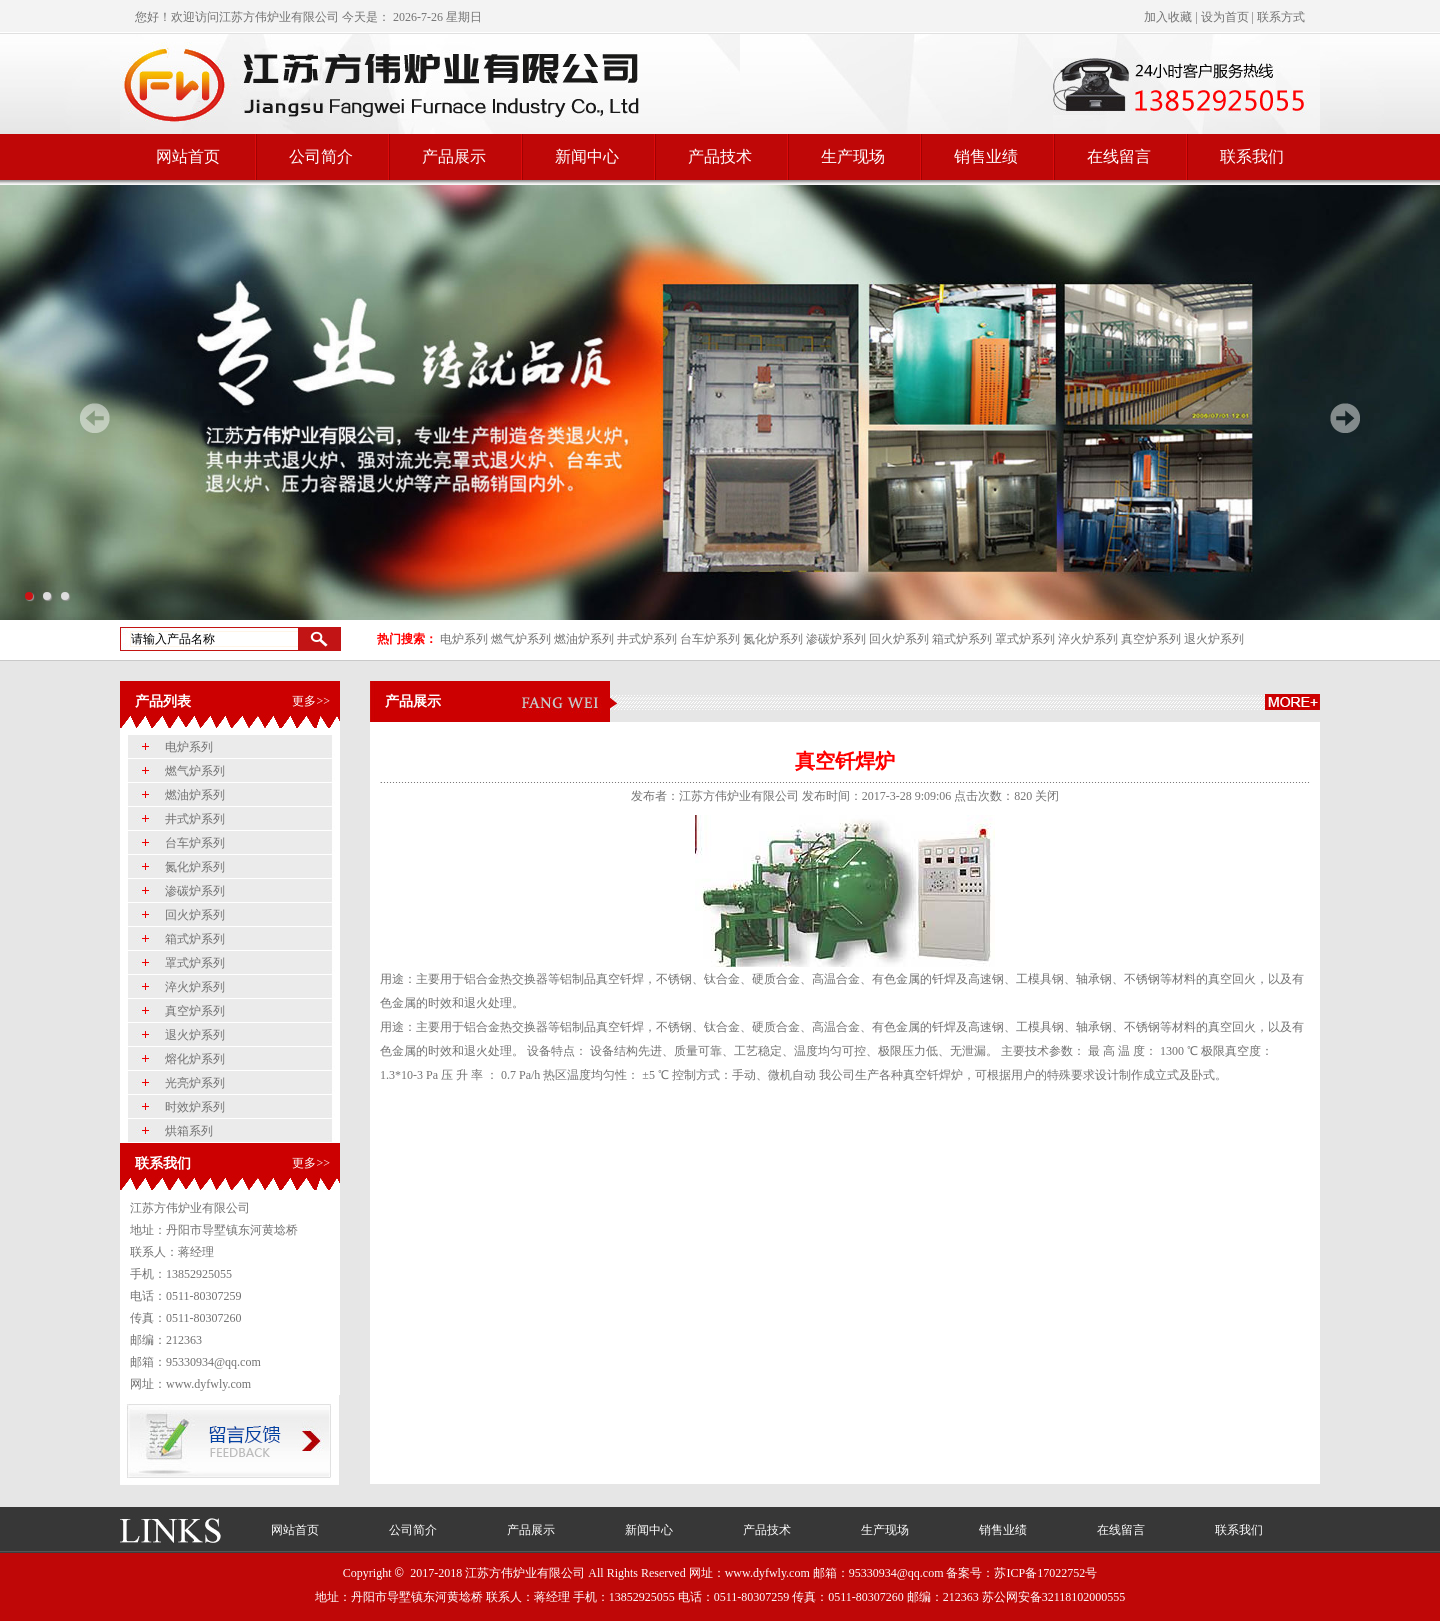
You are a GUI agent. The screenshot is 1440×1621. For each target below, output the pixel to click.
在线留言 (1119, 156)
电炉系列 (464, 639)
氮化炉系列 (773, 639)
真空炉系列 (1151, 639)
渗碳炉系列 (836, 639)
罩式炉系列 (1025, 639)
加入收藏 (1168, 17)
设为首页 (1225, 17)
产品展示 (454, 156)
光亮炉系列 (195, 1083)
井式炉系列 (647, 639)
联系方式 (1281, 17)
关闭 (1047, 796)
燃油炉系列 (584, 639)
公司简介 (321, 156)
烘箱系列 (189, 1131)
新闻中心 (587, 156)
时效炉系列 (195, 1107)
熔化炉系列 (195, 1059)
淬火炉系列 (1088, 639)
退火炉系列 (1214, 639)
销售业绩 (986, 156)
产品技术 (720, 156)
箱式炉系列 (962, 639)
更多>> (311, 701)
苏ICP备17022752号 (1045, 1573)
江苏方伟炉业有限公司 (279, 17)
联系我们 (1252, 156)
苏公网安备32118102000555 (1054, 1597)
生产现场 (853, 156)
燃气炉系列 (521, 639)
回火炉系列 (899, 639)
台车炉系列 (710, 639)
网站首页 (188, 156)
